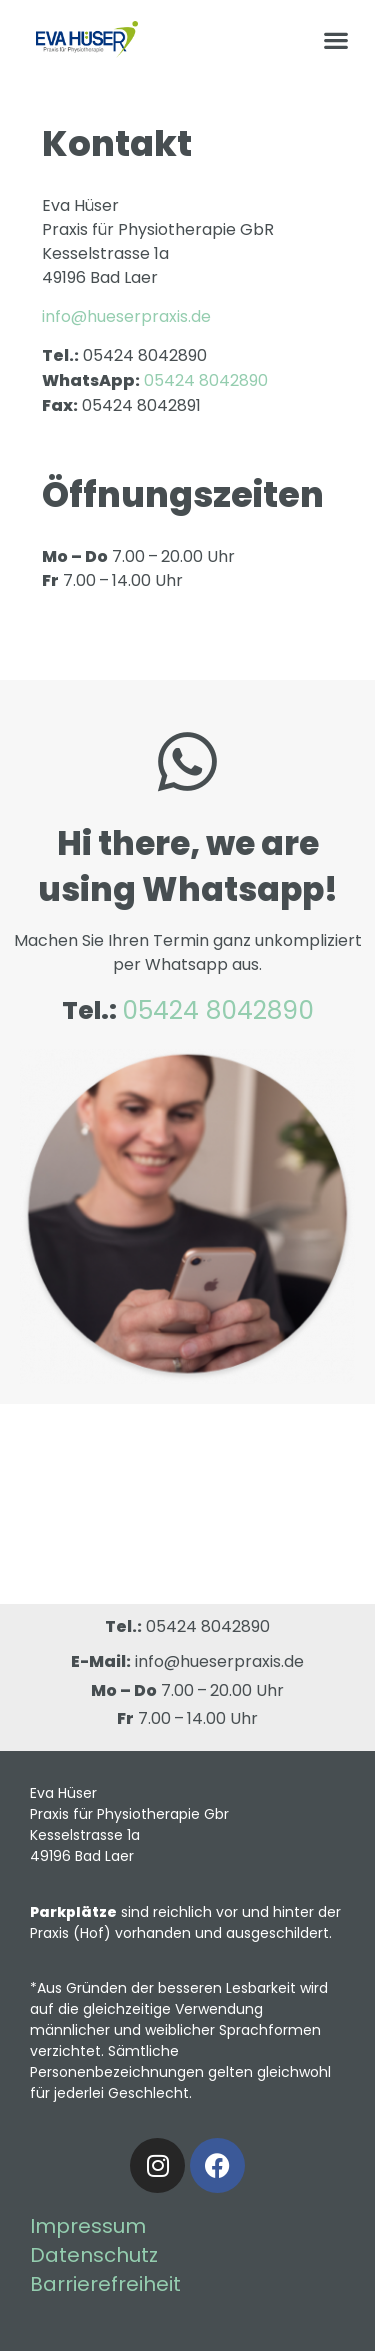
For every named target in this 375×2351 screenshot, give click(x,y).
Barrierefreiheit (105, 2284)
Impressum (88, 2226)
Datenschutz (94, 2255)
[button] (335, 39)
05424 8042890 (208, 1626)
